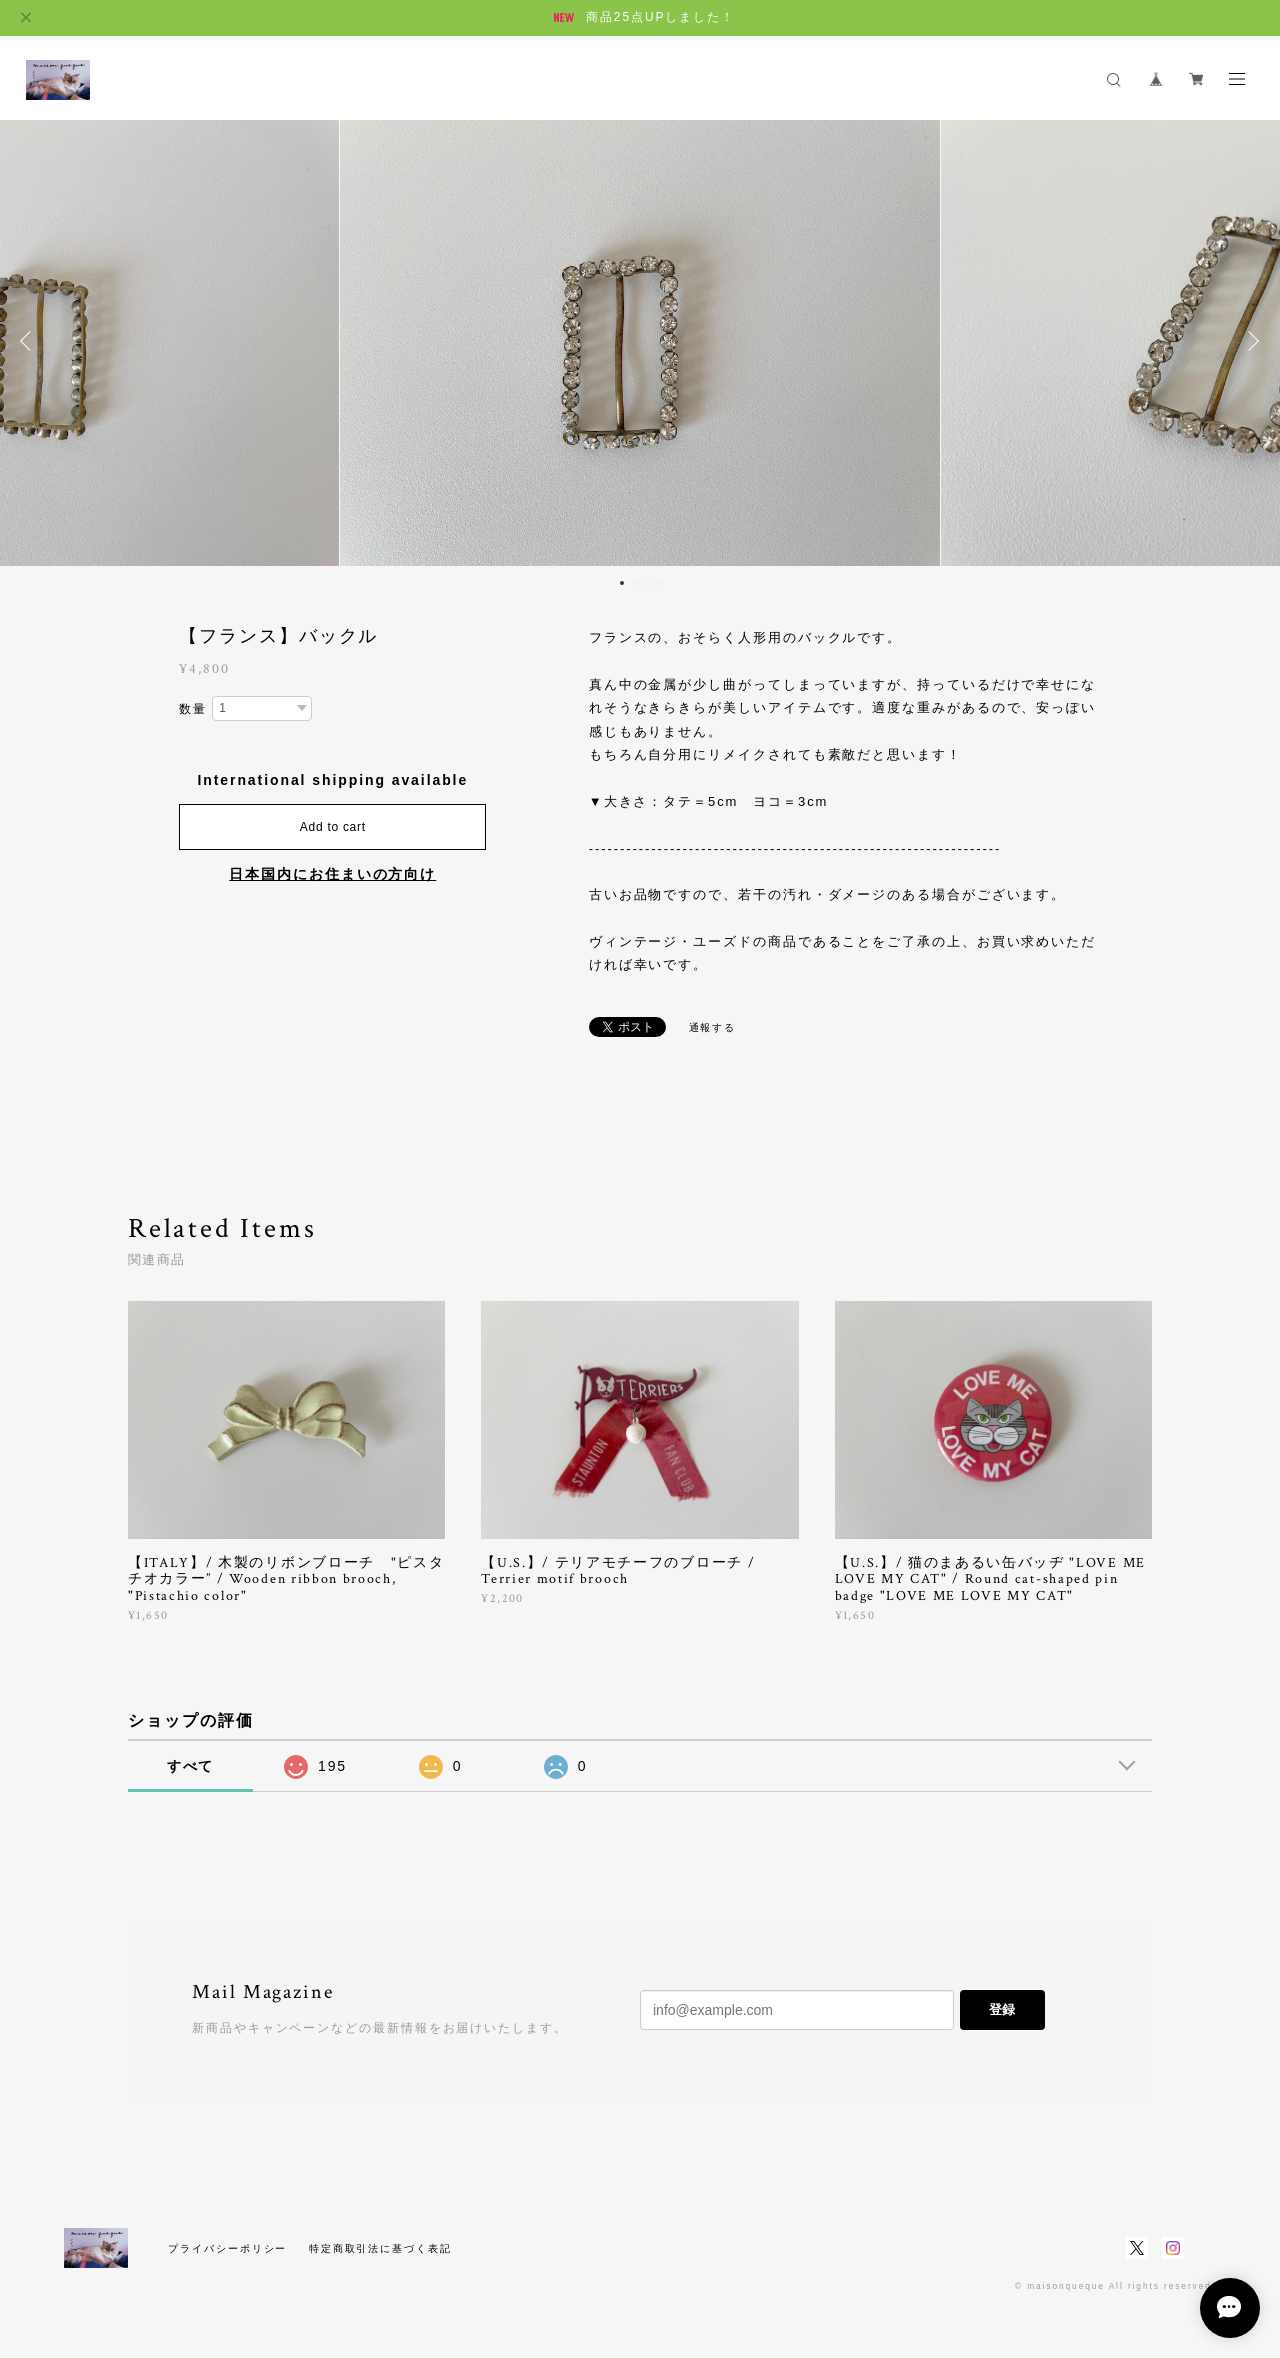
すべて (191, 1766)
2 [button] (635, 583)
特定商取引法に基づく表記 (380, 2248)
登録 (1002, 2009)
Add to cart (333, 827)
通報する (713, 1027)
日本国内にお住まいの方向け (332, 874)
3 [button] (648, 583)
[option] (640, 341)
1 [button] (622, 583)
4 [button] (661, 583)
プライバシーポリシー (227, 2248)
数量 (193, 709)
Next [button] (1250, 341)
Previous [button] (30, 341)
